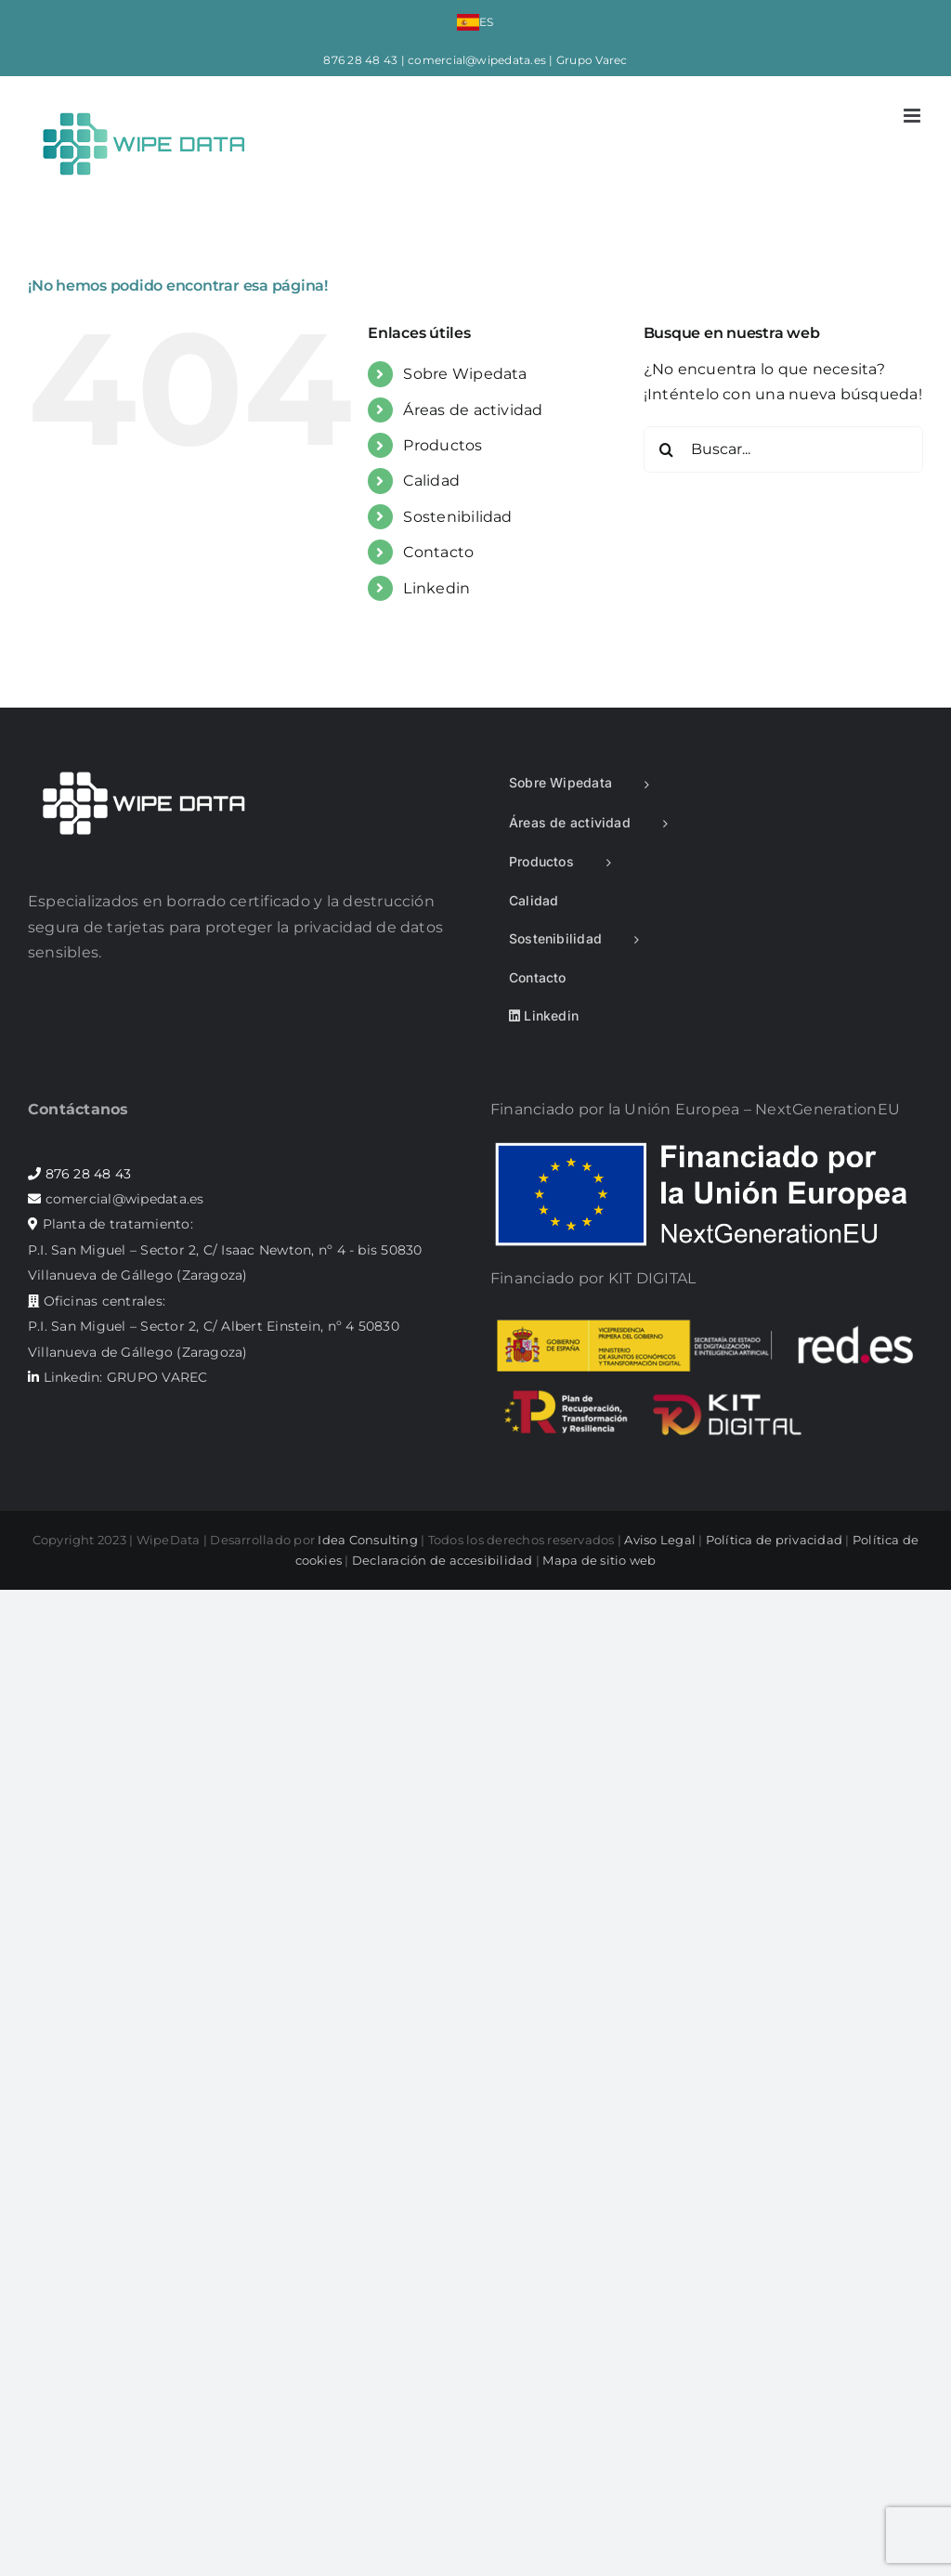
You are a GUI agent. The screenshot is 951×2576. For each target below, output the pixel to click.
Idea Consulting (368, 1539)
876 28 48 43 (360, 60)
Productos (442, 445)
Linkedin (436, 588)
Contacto (438, 552)
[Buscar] (667, 449)
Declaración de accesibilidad (442, 1560)
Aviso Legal (660, 1539)
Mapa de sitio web (599, 1560)
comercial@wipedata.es (477, 60)
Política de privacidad (774, 1539)
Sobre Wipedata (465, 374)
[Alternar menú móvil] (913, 115)
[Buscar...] (783, 449)
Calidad (431, 480)
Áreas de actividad (472, 410)
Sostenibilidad (457, 517)
